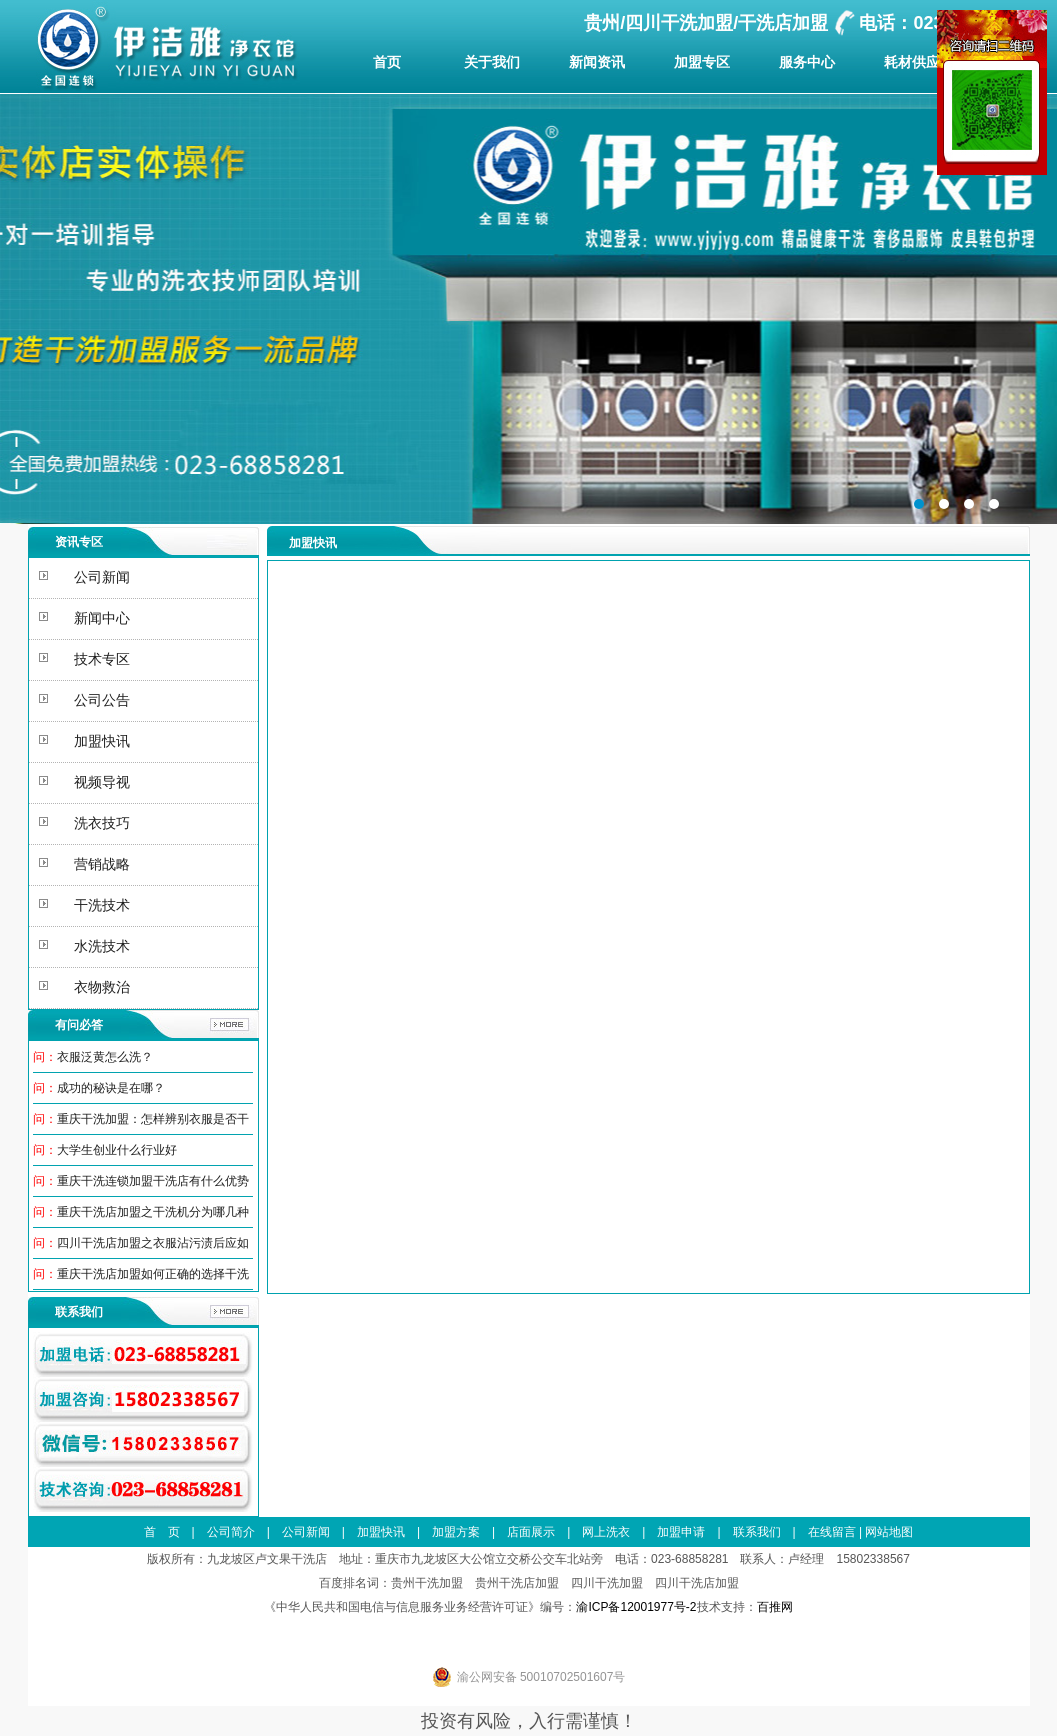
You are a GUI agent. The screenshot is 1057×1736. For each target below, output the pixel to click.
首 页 (162, 1532)
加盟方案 (456, 1532)
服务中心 (807, 62)
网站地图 (889, 1532)
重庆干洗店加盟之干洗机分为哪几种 (153, 1212)
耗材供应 (912, 62)
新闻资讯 (597, 62)
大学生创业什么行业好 (117, 1150)
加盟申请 (681, 1532)
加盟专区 (702, 62)
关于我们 (492, 62)
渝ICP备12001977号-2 (636, 1607)
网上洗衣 (606, 1532)
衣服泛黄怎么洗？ (105, 1057)
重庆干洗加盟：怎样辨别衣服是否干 (153, 1119)
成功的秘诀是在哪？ (111, 1088)
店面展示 (531, 1532)
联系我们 (757, 1532)
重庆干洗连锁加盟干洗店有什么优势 (153, 1181)
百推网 (775, 1607)
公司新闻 (306, 1532)
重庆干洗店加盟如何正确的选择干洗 (153, 1274)
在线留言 (832, 1532)
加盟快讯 (381, 1532)
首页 (387, 62)
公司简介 (231, 1532)
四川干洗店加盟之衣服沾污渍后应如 (153, 1243)
